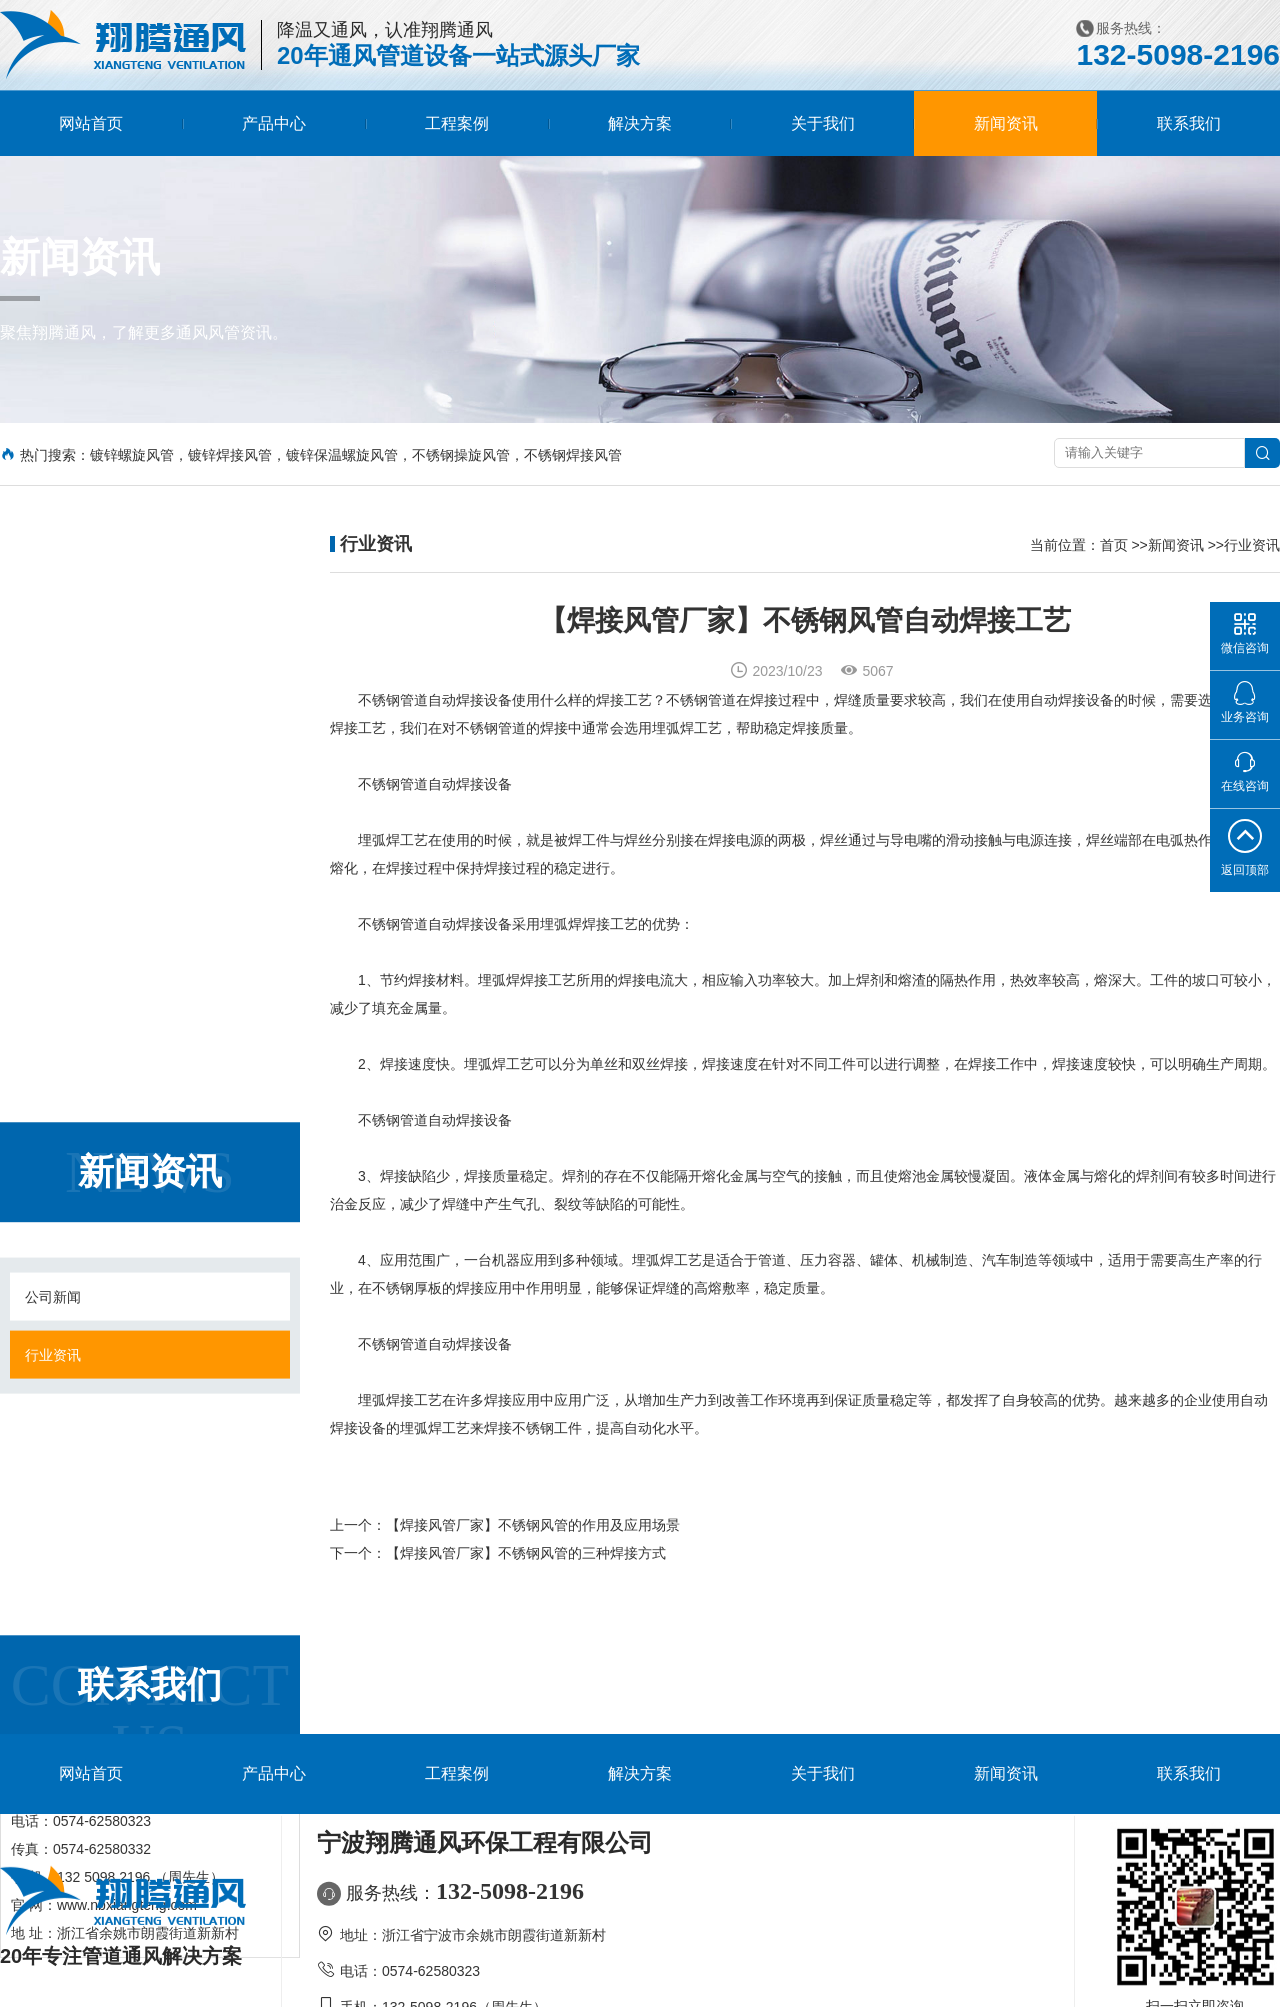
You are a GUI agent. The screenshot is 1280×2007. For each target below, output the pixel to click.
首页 (1114, 545)
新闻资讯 (1006, 123)
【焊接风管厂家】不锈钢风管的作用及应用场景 (533, 1543)
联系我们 (1189, 123)
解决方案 (640, 123)
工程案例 (457, 123)
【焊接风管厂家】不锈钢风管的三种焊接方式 (526, 1571)
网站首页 (91, 123)
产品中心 (274, 123)
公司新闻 (53, 655)
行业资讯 (53, 713)
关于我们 (823, 123)
